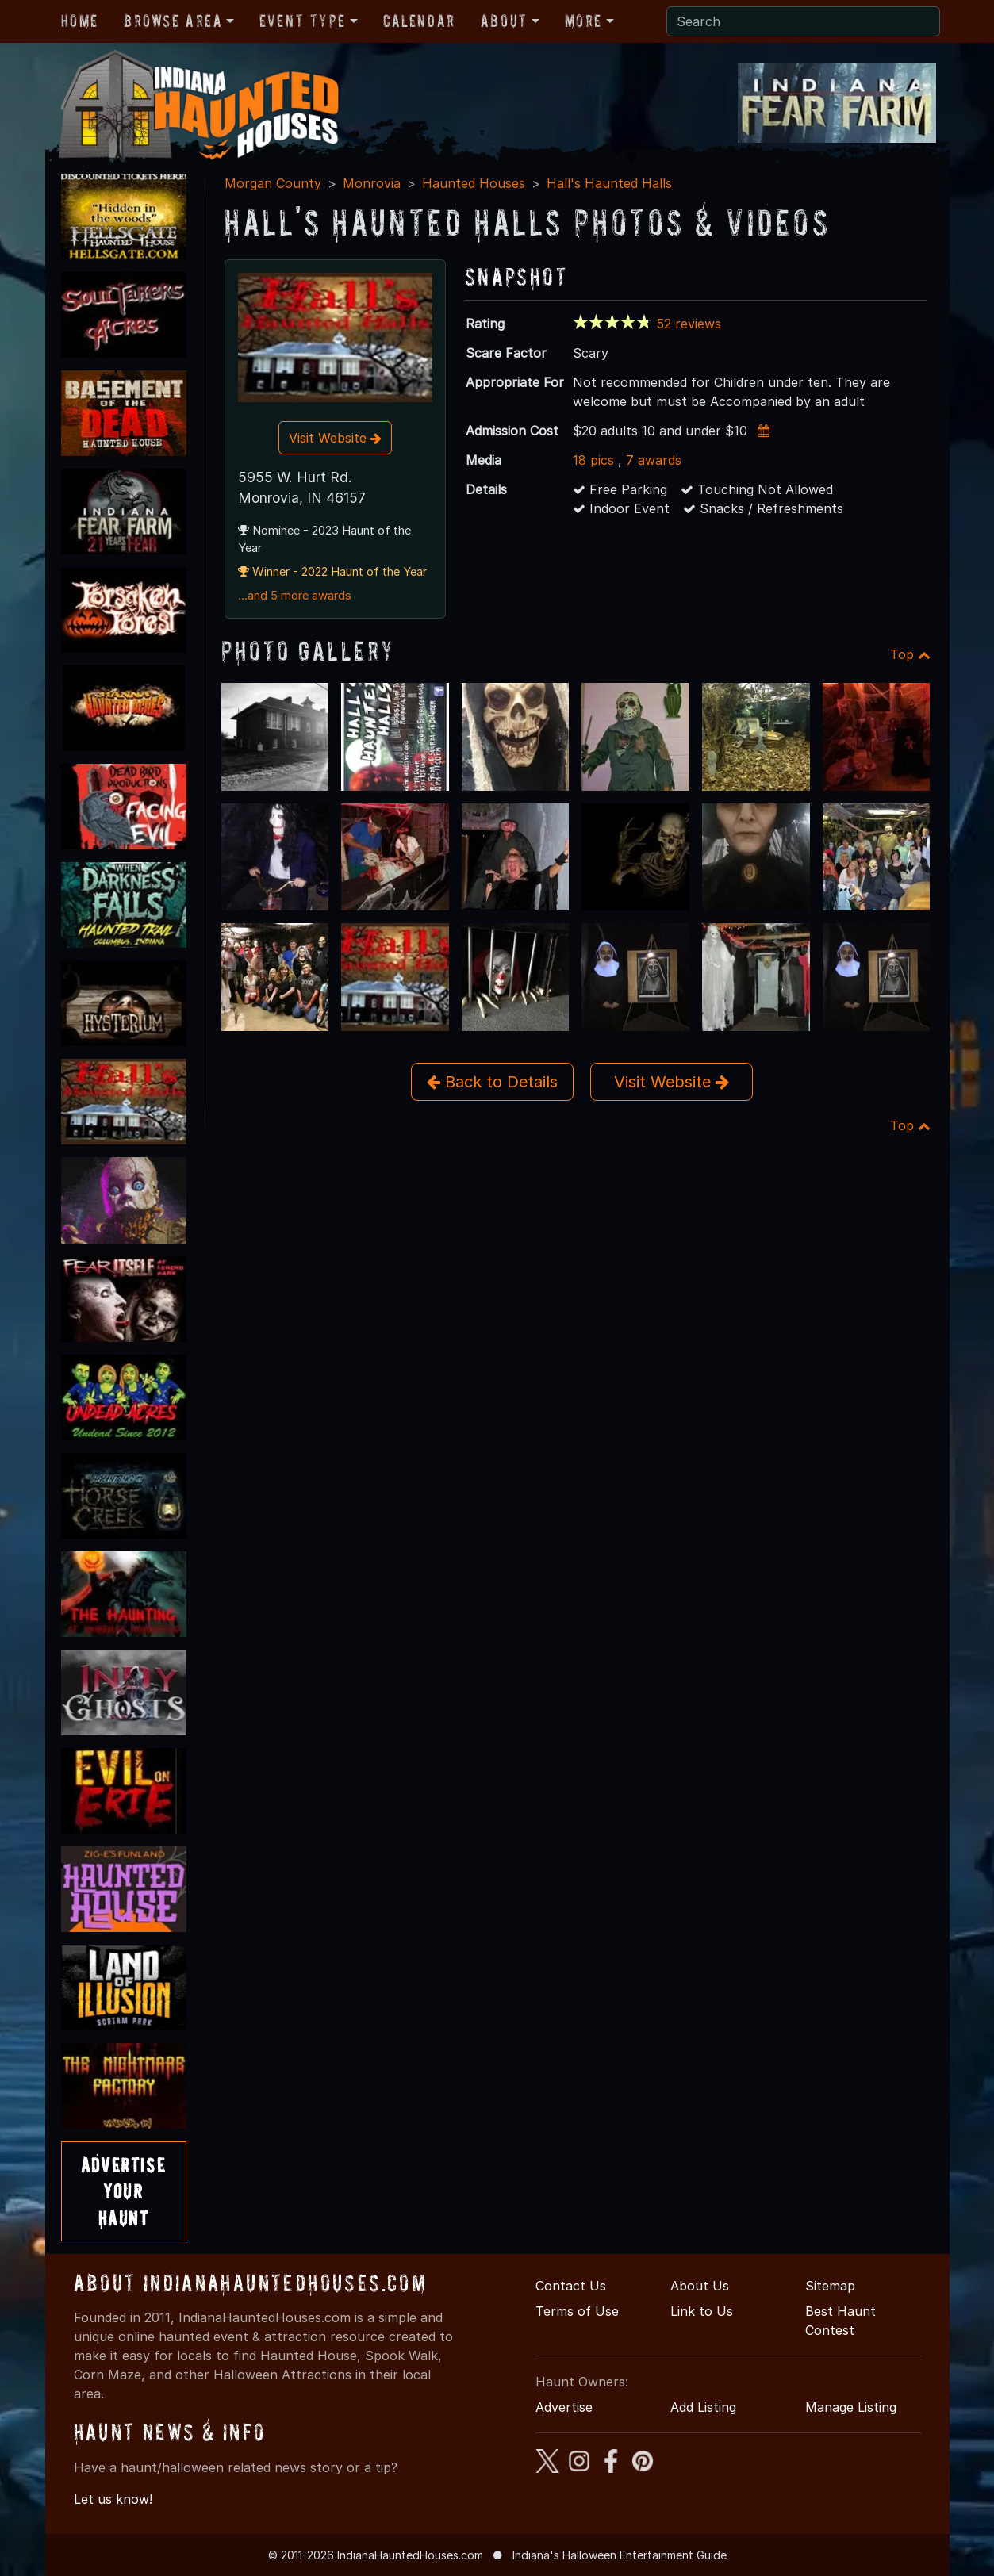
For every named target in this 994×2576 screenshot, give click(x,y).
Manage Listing (850, 2407)
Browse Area (173, 20)
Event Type (302, 20)
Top (910, 654)
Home (79, 20)
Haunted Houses (473, 183)
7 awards (653, 460)
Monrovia (372, 183)
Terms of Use (577, 2311)
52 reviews (688, 324)
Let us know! (113, 2499)
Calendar (419, 20)
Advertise (564, 2407)
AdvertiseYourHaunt (123, 2191)
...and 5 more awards (294, 595)
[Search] (803, 21)
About (504, 20)
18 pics (593, 460)
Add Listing (703, 2407)
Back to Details (492, 1081)
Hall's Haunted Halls (609, 183)
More (583, 20)
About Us (699, 2286)
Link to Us (701, 2311)
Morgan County (273, 183)
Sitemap (830, 2286)
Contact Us (570, 2286)
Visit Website (335, 438)
